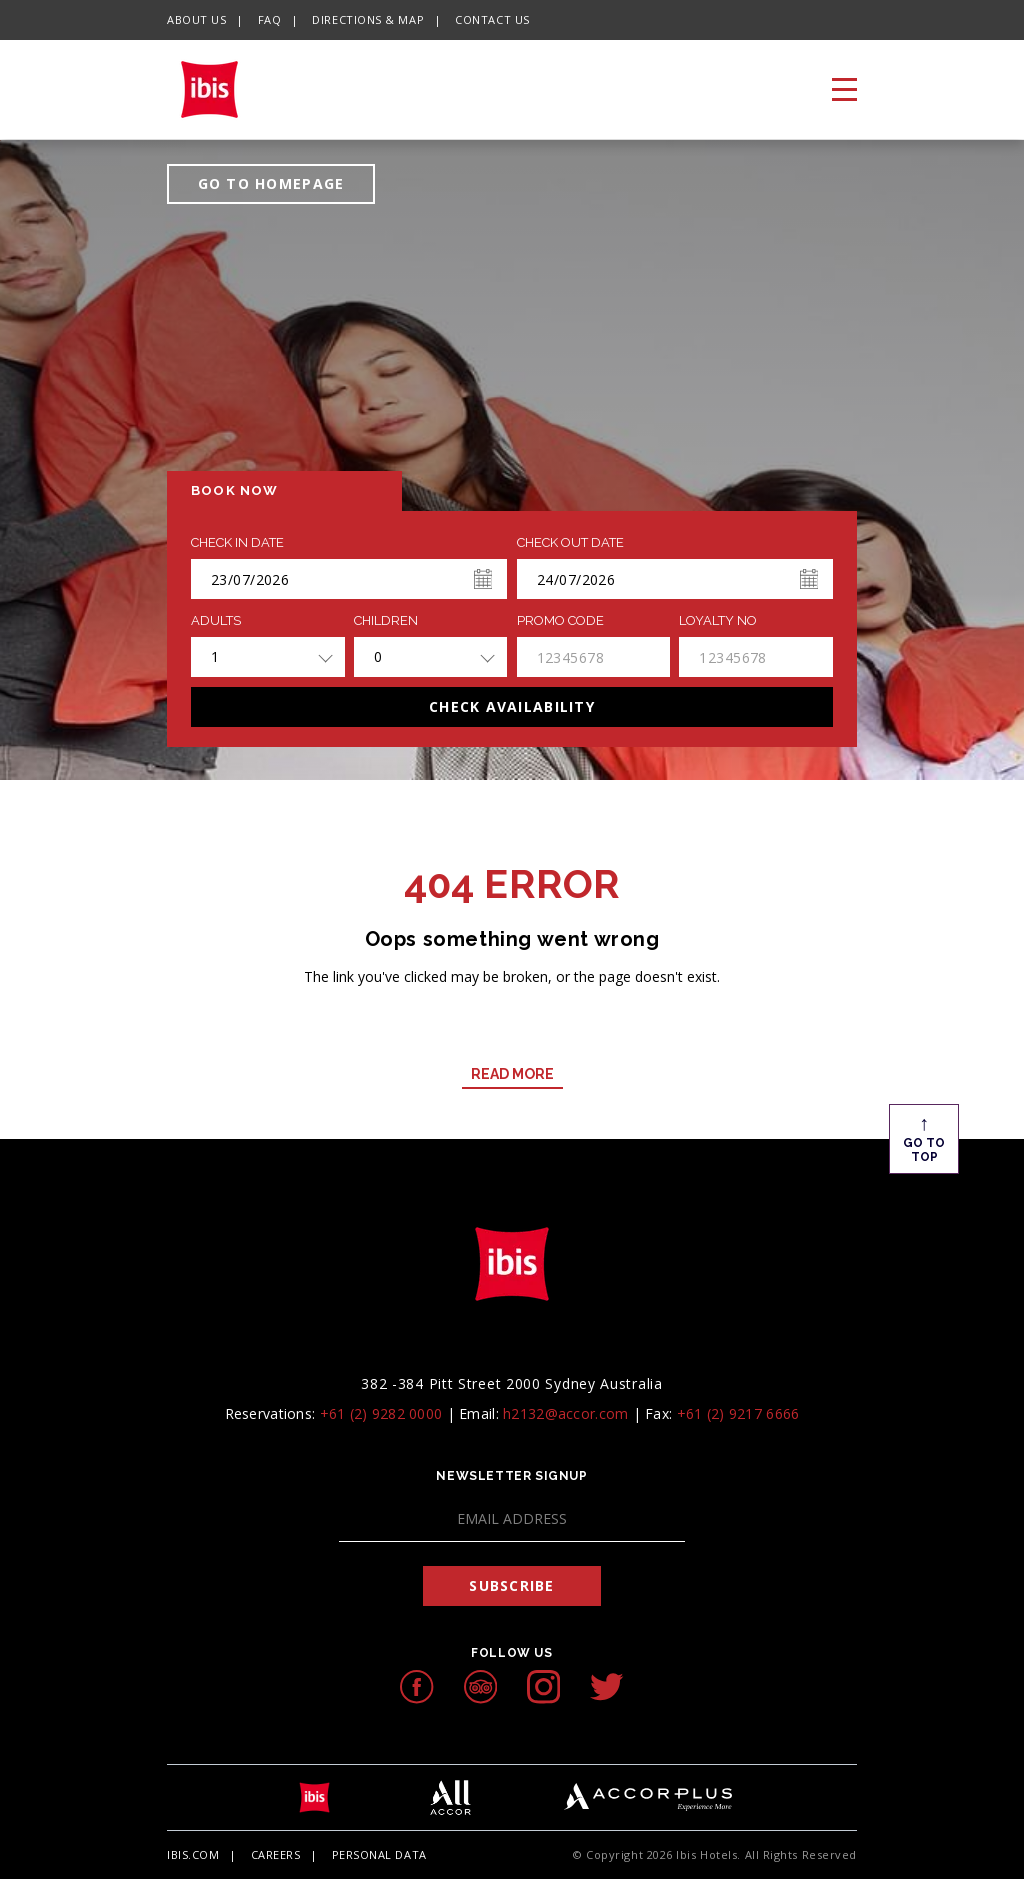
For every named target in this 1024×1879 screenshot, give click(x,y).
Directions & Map (368, 19)
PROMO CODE (560, 621)
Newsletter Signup (511, 1476)
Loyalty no (718, 621)
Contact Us (492, 19)
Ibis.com (193, 1854)
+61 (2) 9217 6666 (738, 1413)
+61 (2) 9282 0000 (381, 1413)
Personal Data (379, 1854)
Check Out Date (570, 543)
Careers (276, 1854)
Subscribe (511, 1585)
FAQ (270, 19)
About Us (196, 19)
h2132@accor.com (565, 1413)
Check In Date (237, 543)
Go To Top (924, 1137)
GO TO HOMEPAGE (271, 183)
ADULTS (216, 621)
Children (386, 621)
